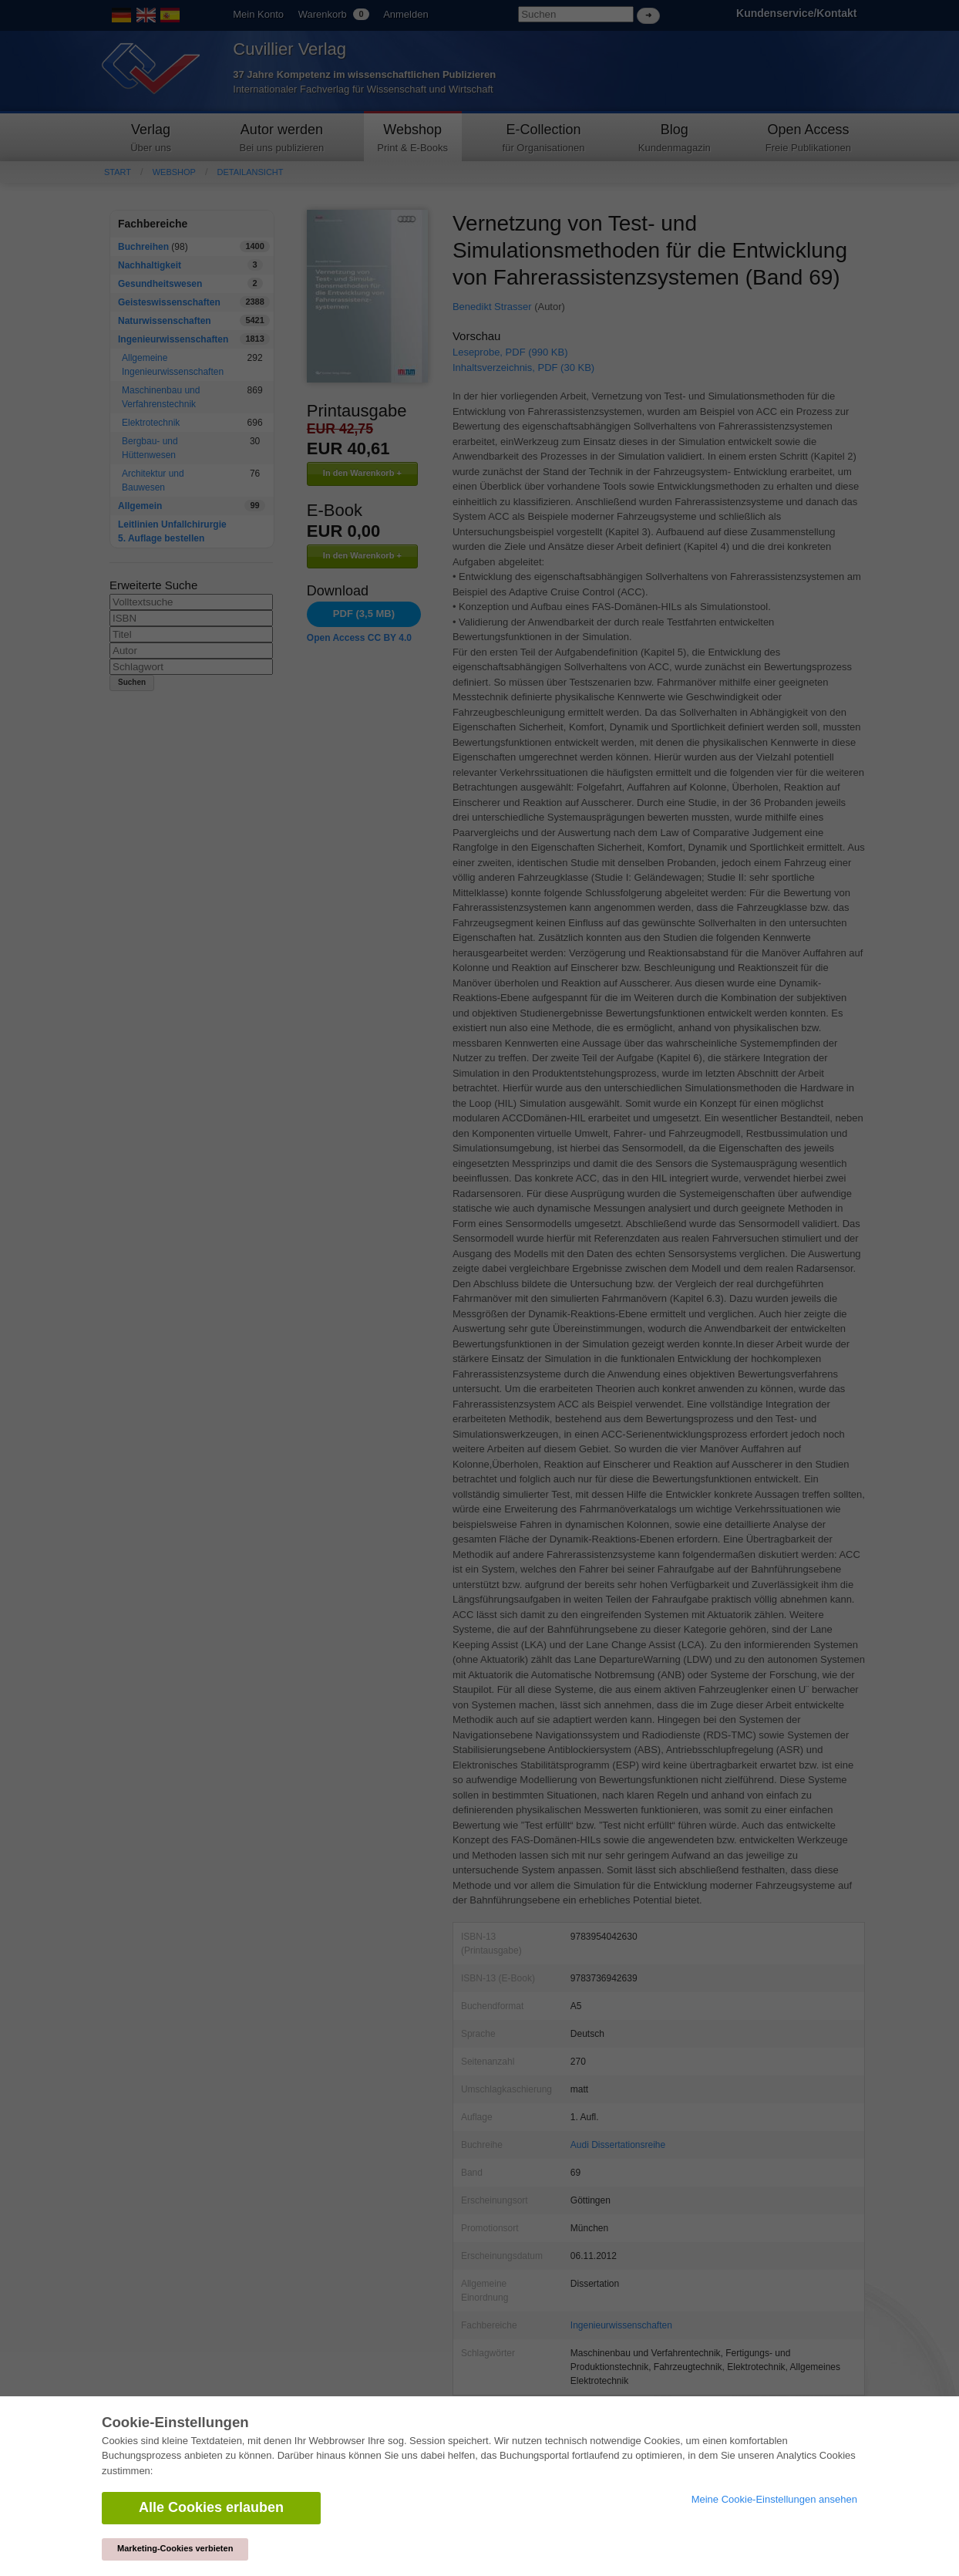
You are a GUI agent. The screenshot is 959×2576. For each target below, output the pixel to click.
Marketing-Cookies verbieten (175, 2548)
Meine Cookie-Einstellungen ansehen (774, 2499)
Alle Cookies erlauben (211, 2507)
